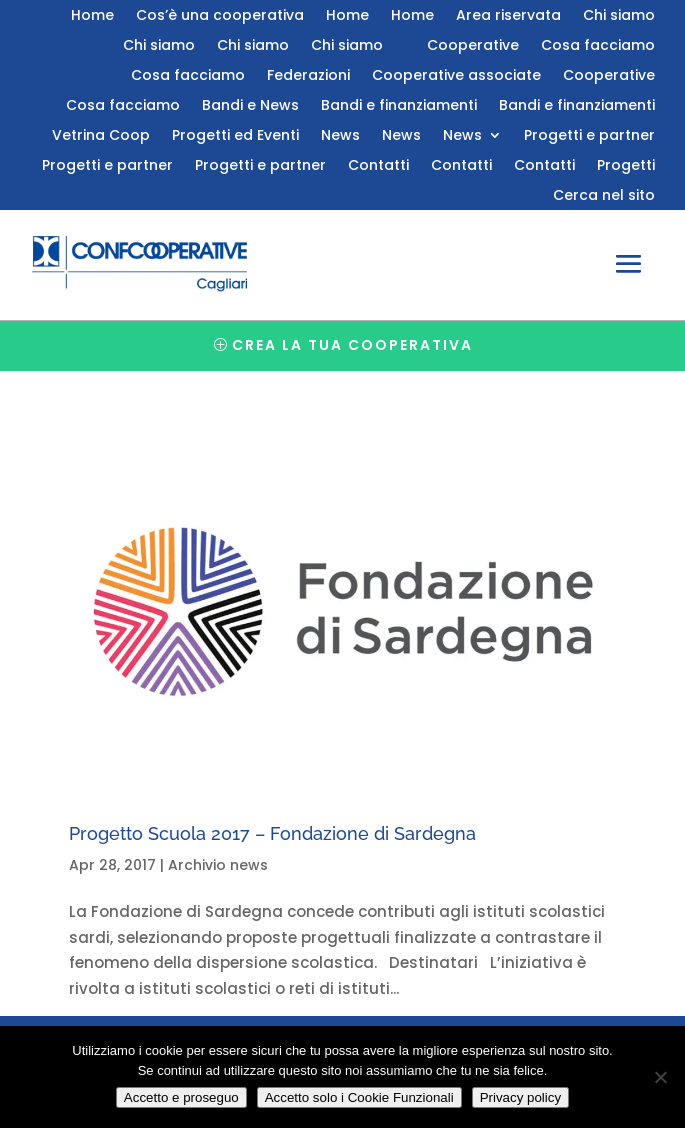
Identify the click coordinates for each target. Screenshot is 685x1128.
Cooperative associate (456, 76)
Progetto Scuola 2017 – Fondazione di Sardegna (272, 833)
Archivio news (218, 865)
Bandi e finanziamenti (399, 106)
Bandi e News (250, 106)
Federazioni (308, 76)
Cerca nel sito (604, 196)
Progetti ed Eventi (235, 136)
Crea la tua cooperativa (352, 345)
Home (92, 16)
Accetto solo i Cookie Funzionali (359, 1097)
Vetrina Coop (101, 136)
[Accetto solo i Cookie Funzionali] (660, 1077)
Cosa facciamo (598, 46)
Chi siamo (619, 16)
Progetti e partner (589, 136)
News (340, 136)
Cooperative (473, 46)
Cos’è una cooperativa (220, 16)
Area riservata (508, 16)
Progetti (626, 166)
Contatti (378, 166)
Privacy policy (520, 1097)
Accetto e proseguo (181, 1097)
